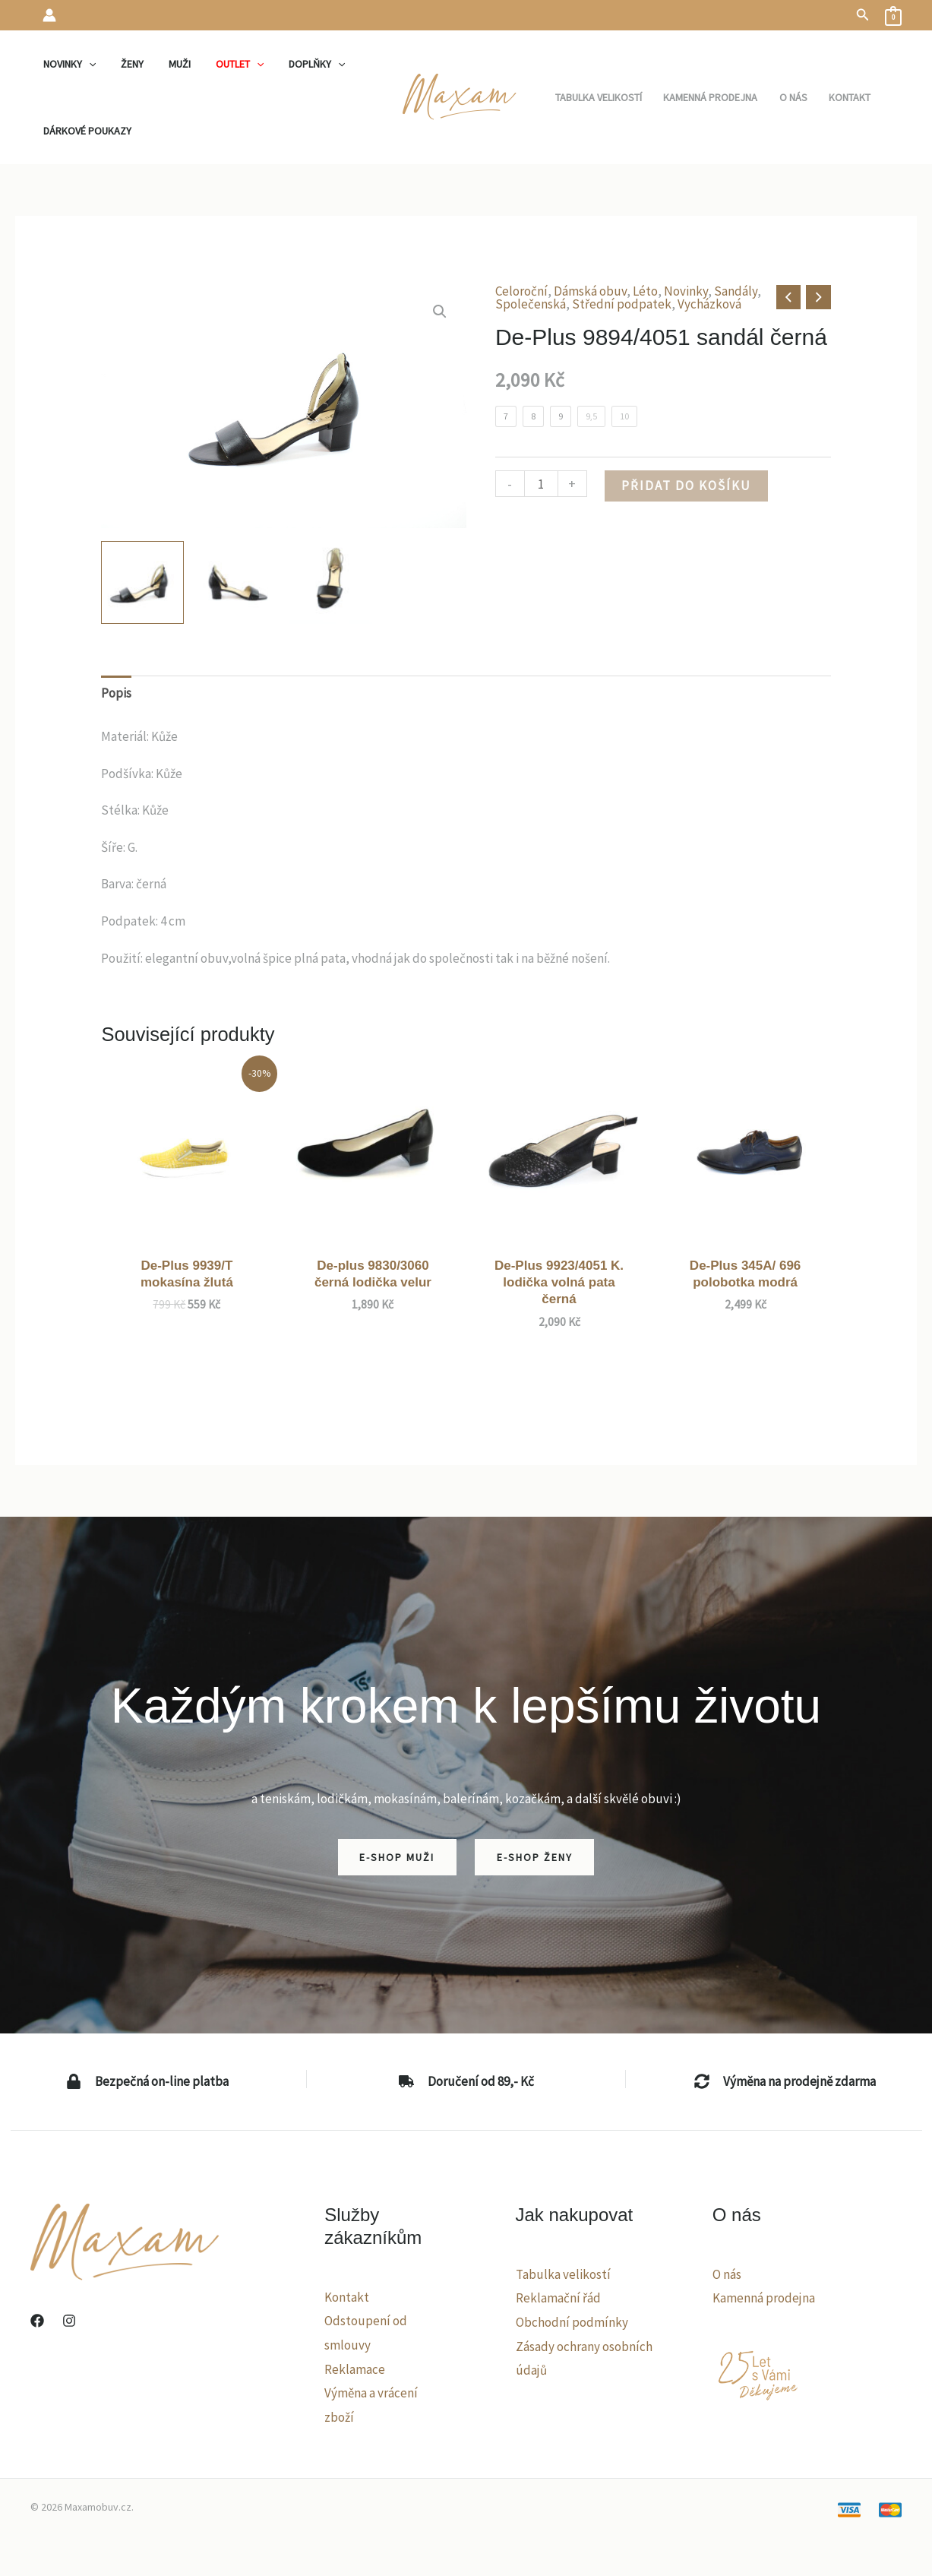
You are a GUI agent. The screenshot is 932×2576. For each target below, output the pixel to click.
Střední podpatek (621, 304)
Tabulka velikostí (563, 2274)
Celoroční (521, 291)
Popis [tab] (116, 693)
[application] (86, 63)
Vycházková (709, 304)
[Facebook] (37, 2321)
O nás (726, 2274)
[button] (863, 15)
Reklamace (354, 2369)
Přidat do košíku (686, 485)
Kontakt (346, 2297)
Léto (645, 291)
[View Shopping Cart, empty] (893, 15)
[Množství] (541, 483)
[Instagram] (69, 2321)
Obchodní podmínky (572, 2322)
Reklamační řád (558, 2298)
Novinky (686, 291)
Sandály (735, 291)
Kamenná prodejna (763, 2298)
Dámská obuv (590, 291)
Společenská (530, 304)
